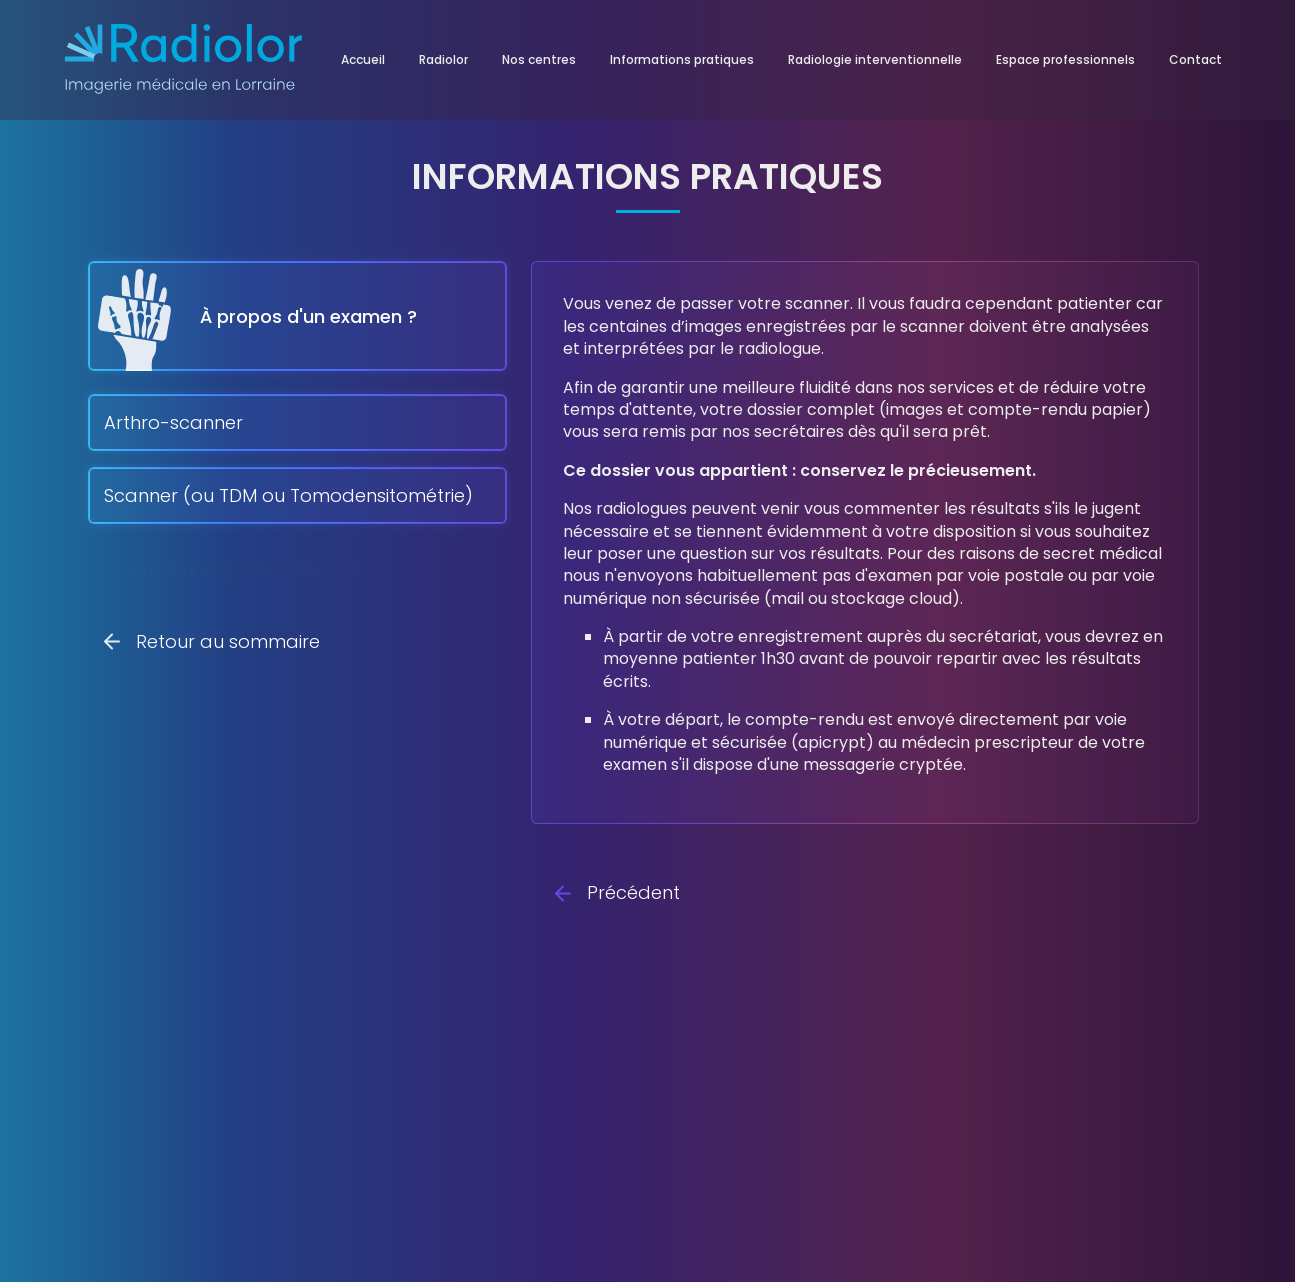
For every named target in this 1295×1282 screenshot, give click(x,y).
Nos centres (539, 59)
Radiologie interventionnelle (875, 59)
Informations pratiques (682, 59)
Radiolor (443, 59)
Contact (1195, 59)
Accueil (363, 59)
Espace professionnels (1065, 59)
